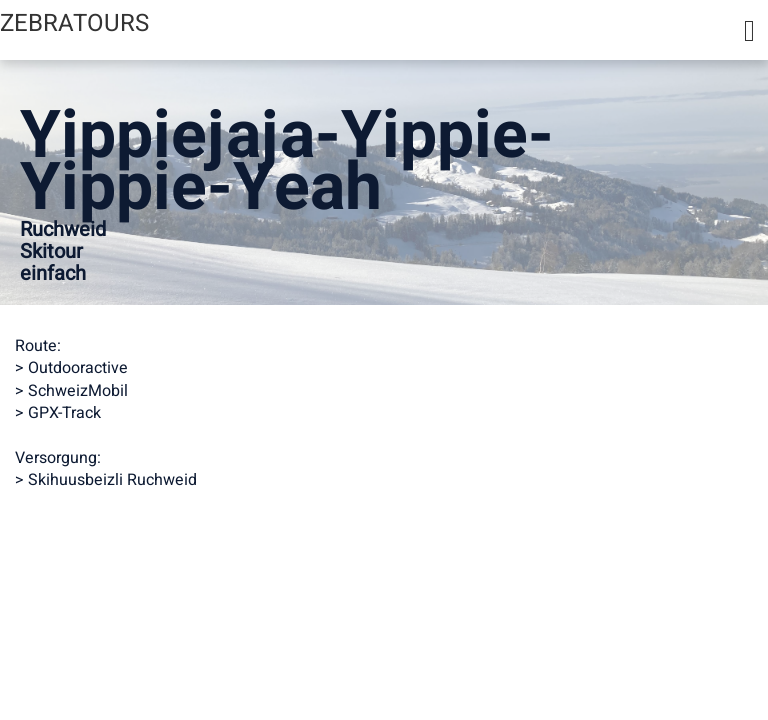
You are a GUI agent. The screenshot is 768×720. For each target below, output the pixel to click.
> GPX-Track (58, 413)
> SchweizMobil (71, 391)
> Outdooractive (71, 368)
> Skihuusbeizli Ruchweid (106, 480)
